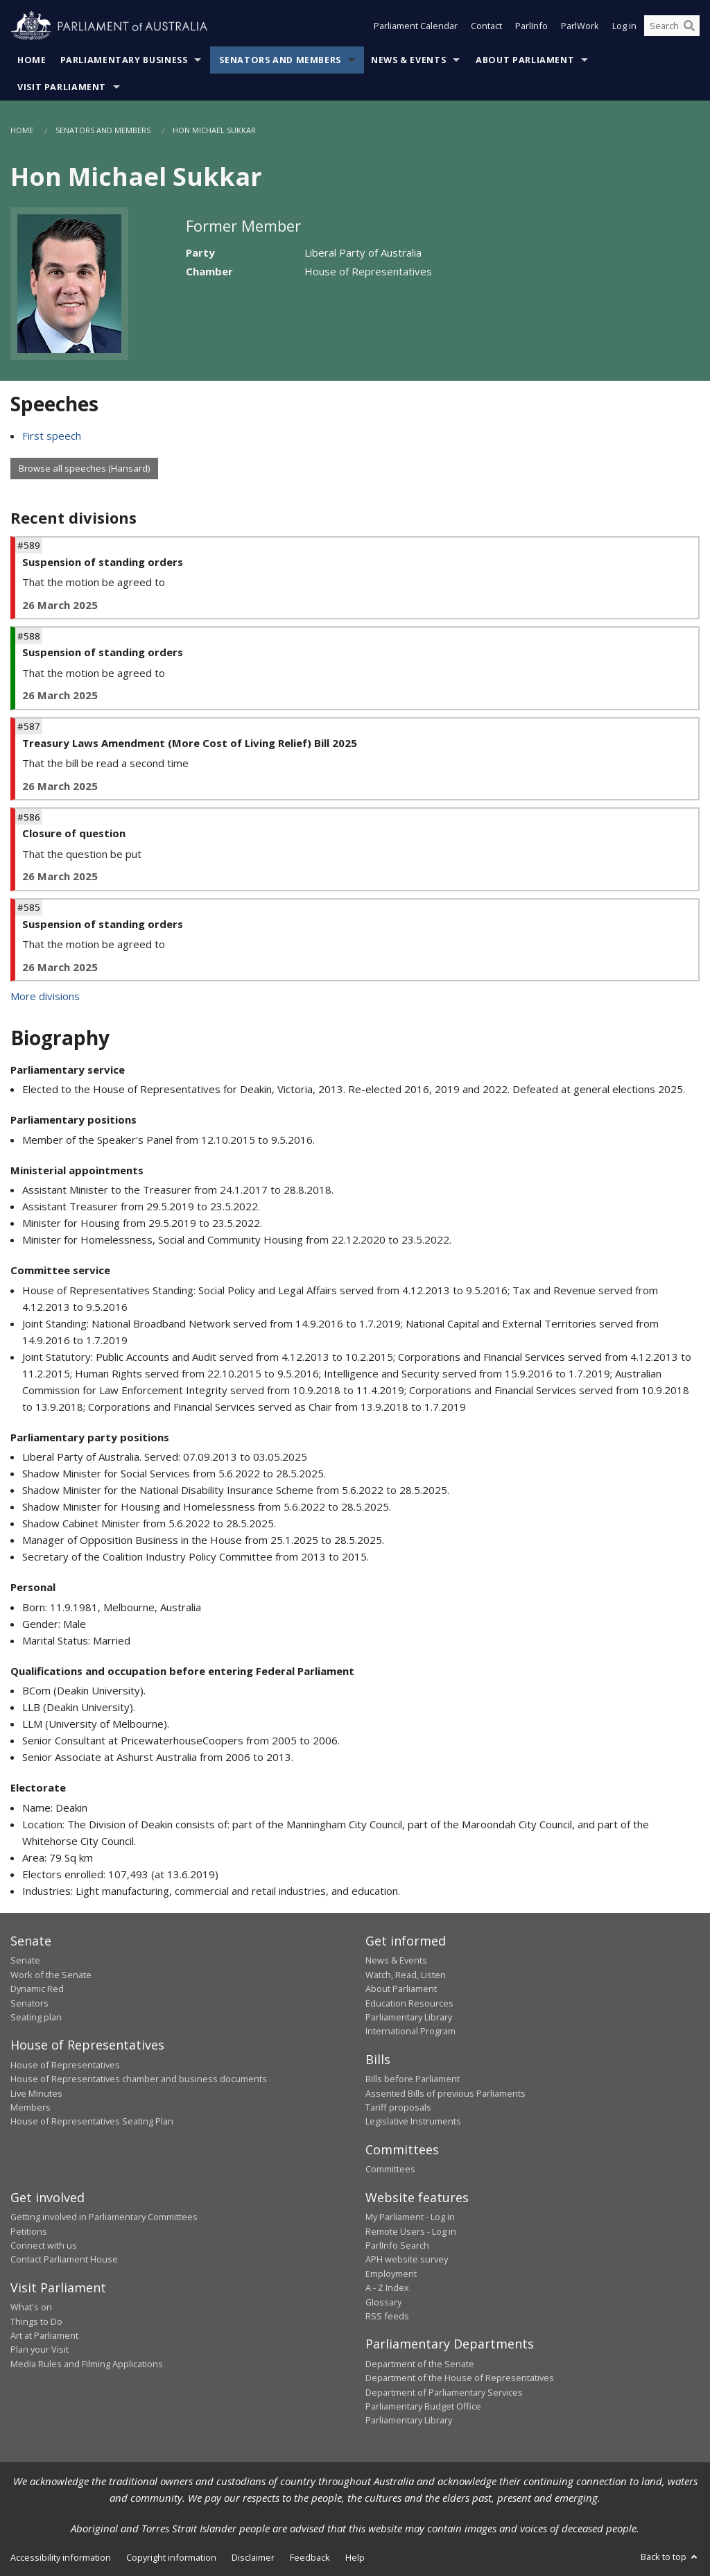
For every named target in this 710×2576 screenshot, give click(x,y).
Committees (390, 2169)
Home (31, 60)
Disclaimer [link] (253, 2557)
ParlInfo (531, 26)
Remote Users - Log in (410, 2231)
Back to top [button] (670, 2556)
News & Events (408, 60)
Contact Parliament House (64, 2259)
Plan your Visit (39, 2349)
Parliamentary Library (408, 2017)
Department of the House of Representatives (459, 2377)
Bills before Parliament (412, 2078)
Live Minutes (36, 2093)
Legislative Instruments (413, 2121)
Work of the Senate (51, 1974)
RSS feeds (387, 2316)
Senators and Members (280, 60)
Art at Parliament (44, 2335)
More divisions (45, 996)
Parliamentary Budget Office (423, 2406)
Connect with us (43, 2245)
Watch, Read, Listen (405, 1974)
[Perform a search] (689, 26)
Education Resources (409, 2003)
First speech (51, 436)
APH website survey (406, 2259)
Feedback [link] (310, 2557)
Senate (25, 1960)
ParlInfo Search (397, 2245)
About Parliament (525, 60)
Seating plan (36, 2017)
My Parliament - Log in (410, 2216)
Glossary (383, 2302)
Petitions (28, 2231)
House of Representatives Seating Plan (91, 2121)
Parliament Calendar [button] (416, 26)
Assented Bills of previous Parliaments (445, 2093)
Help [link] (355, 2557)
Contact (486, 26)
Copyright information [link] (171, 2557)
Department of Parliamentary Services (444, 2392)
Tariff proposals (398, 2107)
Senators (29, 2003)
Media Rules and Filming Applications (86, 2364)
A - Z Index (387, 2287)
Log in (624, 26)
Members (30, 2107)
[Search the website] (672, 26)
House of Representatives (65, 2065)
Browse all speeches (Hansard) (84, 468)
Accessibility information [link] (60, 2557)
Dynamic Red (37, 1988)
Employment (391, 2273)
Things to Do (36, 2321)
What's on (31, 2307)
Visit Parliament (61, 87)
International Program (410, 2031)
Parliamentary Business (124, 60)
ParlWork (580, 26)
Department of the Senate (419, 2364)
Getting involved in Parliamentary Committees (104, 2216)
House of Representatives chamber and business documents (138, 2078)
